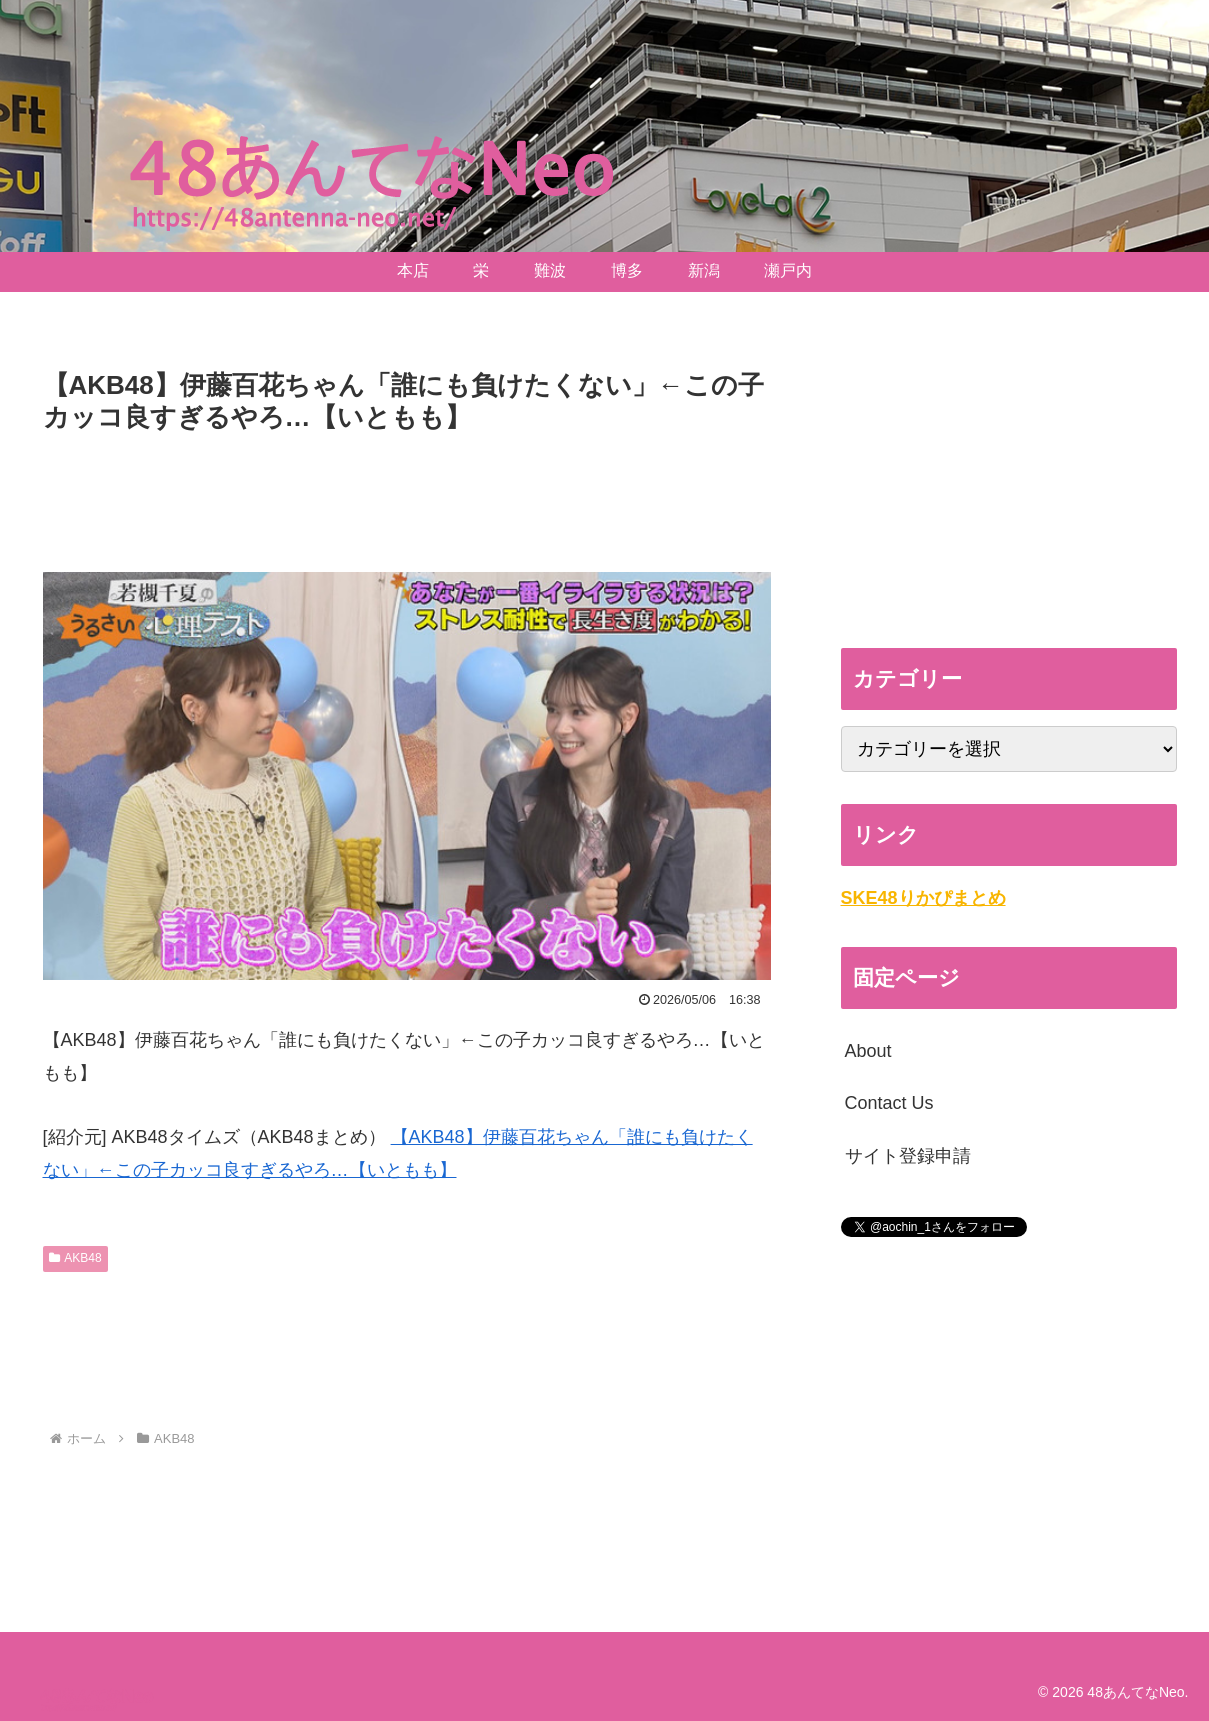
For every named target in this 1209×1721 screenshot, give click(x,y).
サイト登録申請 (908, 1156)
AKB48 (75, 1258)
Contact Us (889, 1103)
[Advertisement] (407, 495)
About (868, 1051)
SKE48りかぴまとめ (923, 898)
